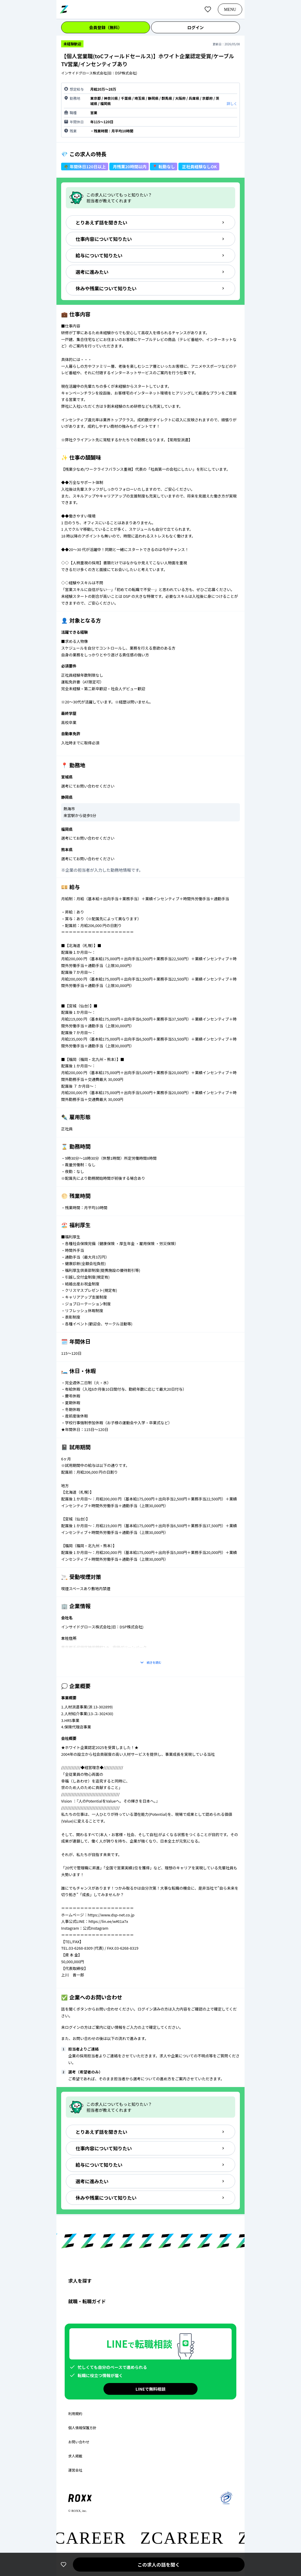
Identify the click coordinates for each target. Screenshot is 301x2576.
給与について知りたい (150, 255)
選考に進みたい (150, 271)
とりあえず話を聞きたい (150, 222)
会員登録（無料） (105, 27)
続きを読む (150, 1662)
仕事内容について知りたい (150, 238)
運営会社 (75, 2470)
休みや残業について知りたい (150, 288)
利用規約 (75, 2413)
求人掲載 (75, 2456)
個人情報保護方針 (82, 2427)
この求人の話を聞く (159, 2564)
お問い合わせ (78, 2441)
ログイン (195, 27)
